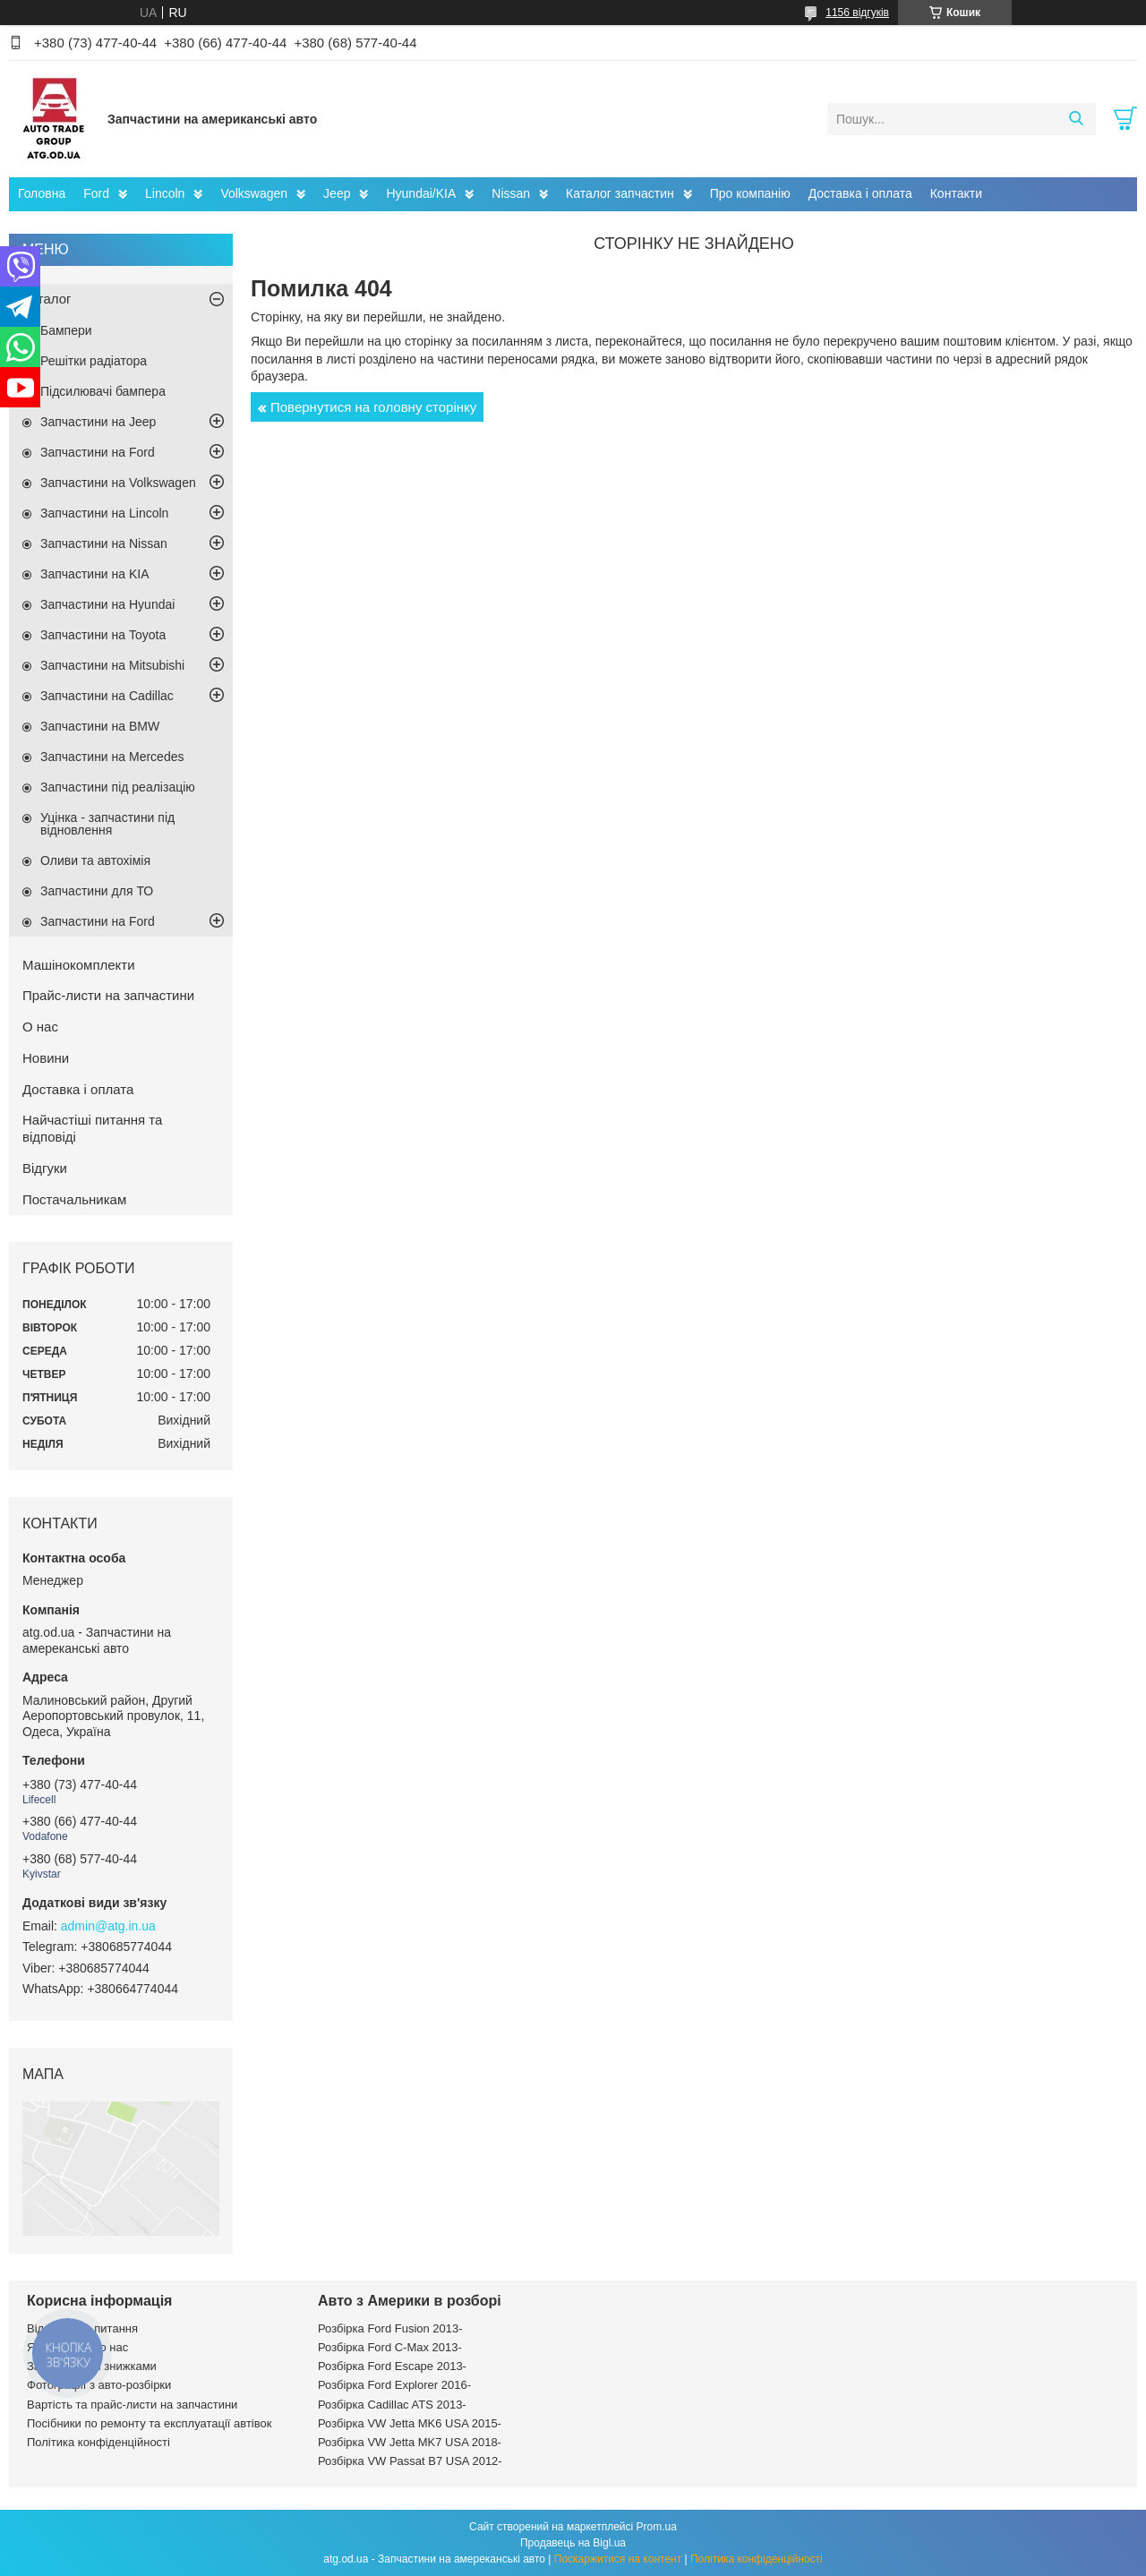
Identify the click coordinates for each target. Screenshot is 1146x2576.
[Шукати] (1076, 119)
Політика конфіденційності (98, 2442)
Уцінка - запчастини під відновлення (107, 823)
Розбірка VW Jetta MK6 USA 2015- (409, 2423)
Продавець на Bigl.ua (573, 2543)
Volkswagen (253, 193)
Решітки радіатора (93, 361)
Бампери (66, 330)
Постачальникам (74, 1199)
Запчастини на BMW (99, 726)
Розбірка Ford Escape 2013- (392, 2366)
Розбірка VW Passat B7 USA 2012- (410, 2461)
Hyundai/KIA (421, 193)
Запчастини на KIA (95, 574)
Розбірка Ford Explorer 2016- (394, 2385)
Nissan (511, 193)
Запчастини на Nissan (103, 543)
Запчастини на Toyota (103, 635)
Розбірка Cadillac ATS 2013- (392, 2404)
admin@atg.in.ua (108, 1926)
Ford (96, 193)
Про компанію (750, 193)
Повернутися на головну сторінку (373, 407)
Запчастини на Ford (97, 452)
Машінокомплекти (78, 964)
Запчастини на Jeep (98, 422)
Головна (41, 193)
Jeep (336, 193)
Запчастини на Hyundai (107, 604)
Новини (45, 1057)
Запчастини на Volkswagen (118, 482)
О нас (40, 1026)
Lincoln (164, 193)
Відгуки (44, 1168)
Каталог (47, 298)
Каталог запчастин (620, 193)
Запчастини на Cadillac (107, 696)
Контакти (956, 193)
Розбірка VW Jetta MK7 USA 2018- (409, 2442)
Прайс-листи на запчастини (108, 995)
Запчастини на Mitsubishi (112, 665)
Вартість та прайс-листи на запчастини (132, 2404)
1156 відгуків (857, 12)
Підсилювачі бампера (103, 391)
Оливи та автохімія (95, 860)
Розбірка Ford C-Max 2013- (390, 2347)
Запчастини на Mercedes (112, 756)
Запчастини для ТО (96, 891)
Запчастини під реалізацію (117, 787)
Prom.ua (657, 2526)
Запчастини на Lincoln (104, 513)
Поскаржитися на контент (617, 2559)
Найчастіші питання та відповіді (92, 1128)
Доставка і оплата (860, 193)
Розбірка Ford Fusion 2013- (390, 2328)
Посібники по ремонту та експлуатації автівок (149, 2423)
